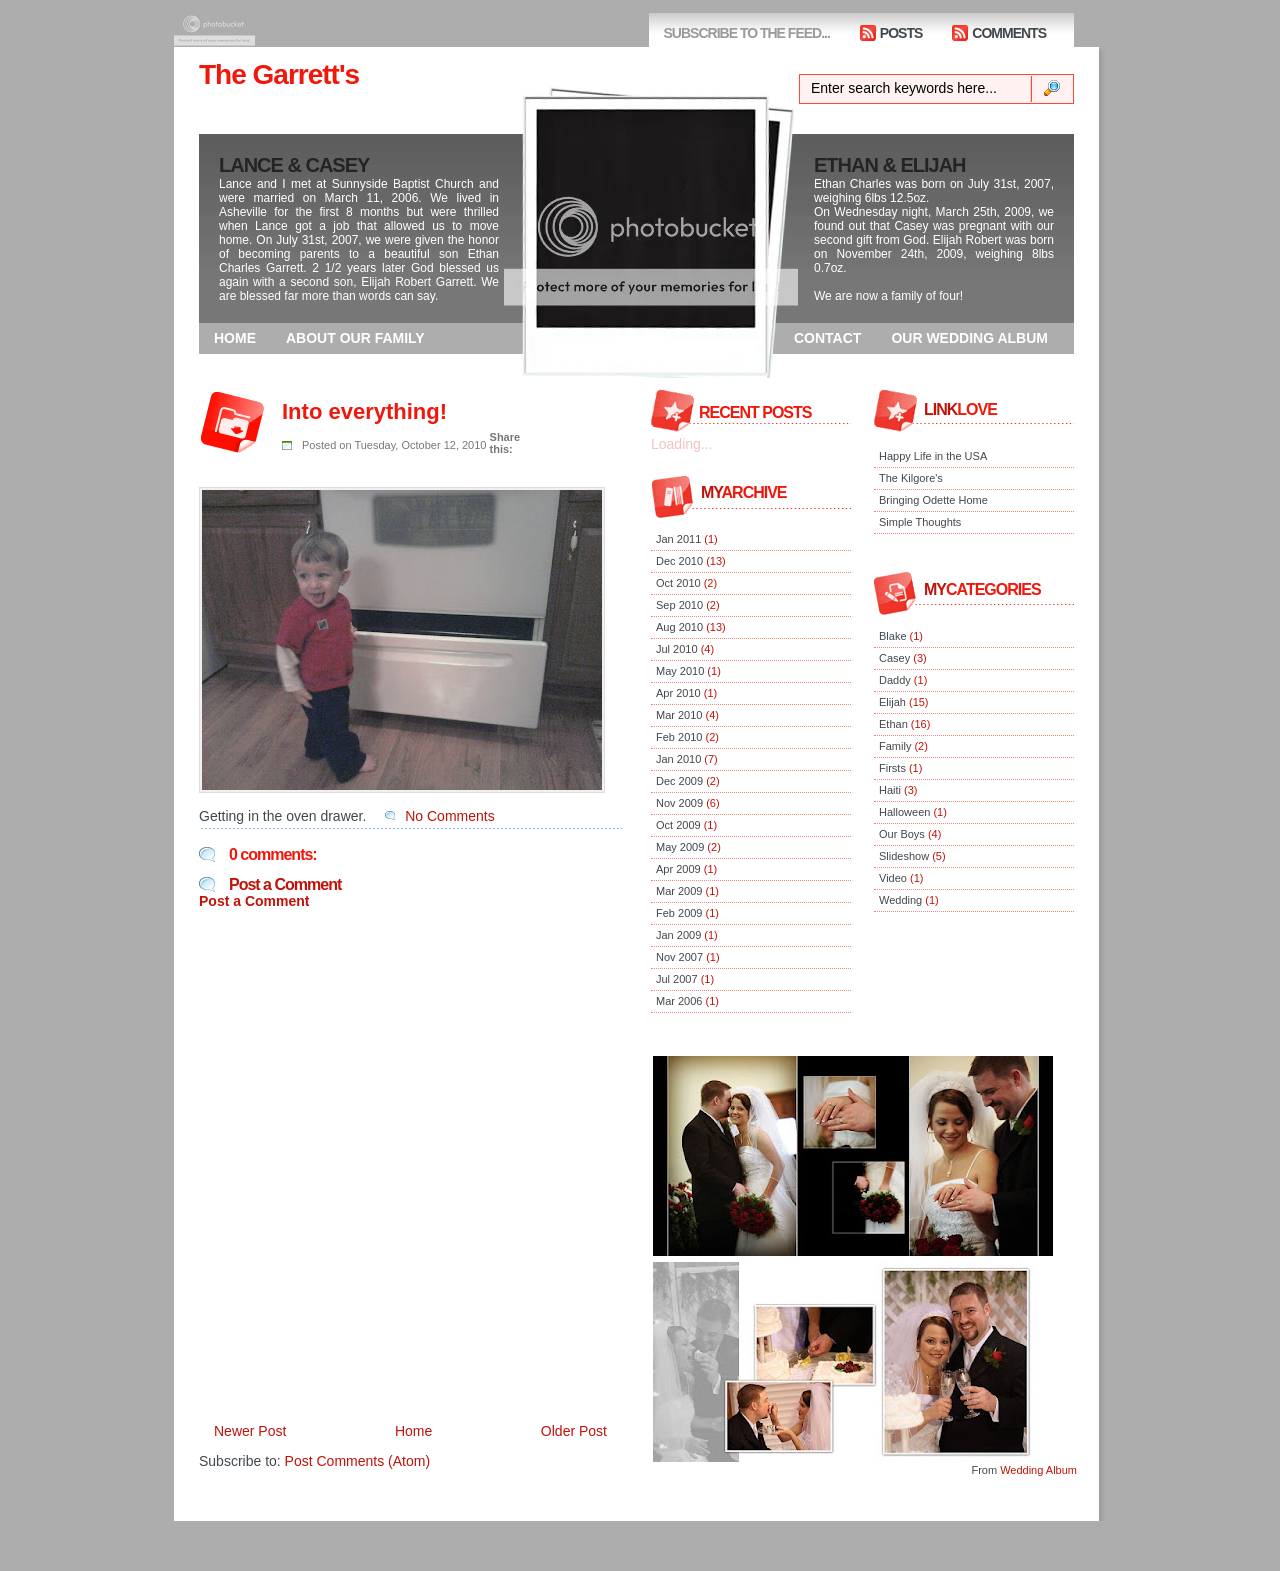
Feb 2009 (679, 913)
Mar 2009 (679, 891)
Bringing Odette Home (933, 500)
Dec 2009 (679, 781)
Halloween (904, 812)
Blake (893, 636)
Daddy (895, 680)
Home (413, 1431)
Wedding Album (1038, 1470)
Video (893, 878)
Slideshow (904, 856)
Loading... (682, 444)
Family (895, 746)
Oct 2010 (678, 583)
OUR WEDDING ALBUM (969, 338)
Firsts (892, 768)
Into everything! (364, 411)
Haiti (890, 790)
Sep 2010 (679, 605)
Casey (894, 658)
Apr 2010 (678, 693)
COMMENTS (1009, 33)
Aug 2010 (679, 627)
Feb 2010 (679, 737)
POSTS (901, 33)
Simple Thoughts (920, 522)
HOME (235, 338)
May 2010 (680, 671)
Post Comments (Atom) (357, 1461)
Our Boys (902, 834)
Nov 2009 (679, 803)
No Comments (449, 816)
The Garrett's (279, 74)
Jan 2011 (678, 539)
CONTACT (827, 338)
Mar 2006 (679, 1001)
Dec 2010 (679, 561)
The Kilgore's (911, 478)
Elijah (892, 702)
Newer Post (250, 1431)
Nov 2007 (679, 957)
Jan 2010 (678, 759)
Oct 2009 (678, 825)
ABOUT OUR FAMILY (355, 338)
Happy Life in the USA (933, 456)
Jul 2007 (677, 979)
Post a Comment (285, 884)
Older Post (574, 1431)
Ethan (893, 724)
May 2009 (680, 847)
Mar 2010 (679, 715)
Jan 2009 (678, 935)
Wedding (900, 900)
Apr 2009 (678, 869)
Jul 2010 (677, 649)
